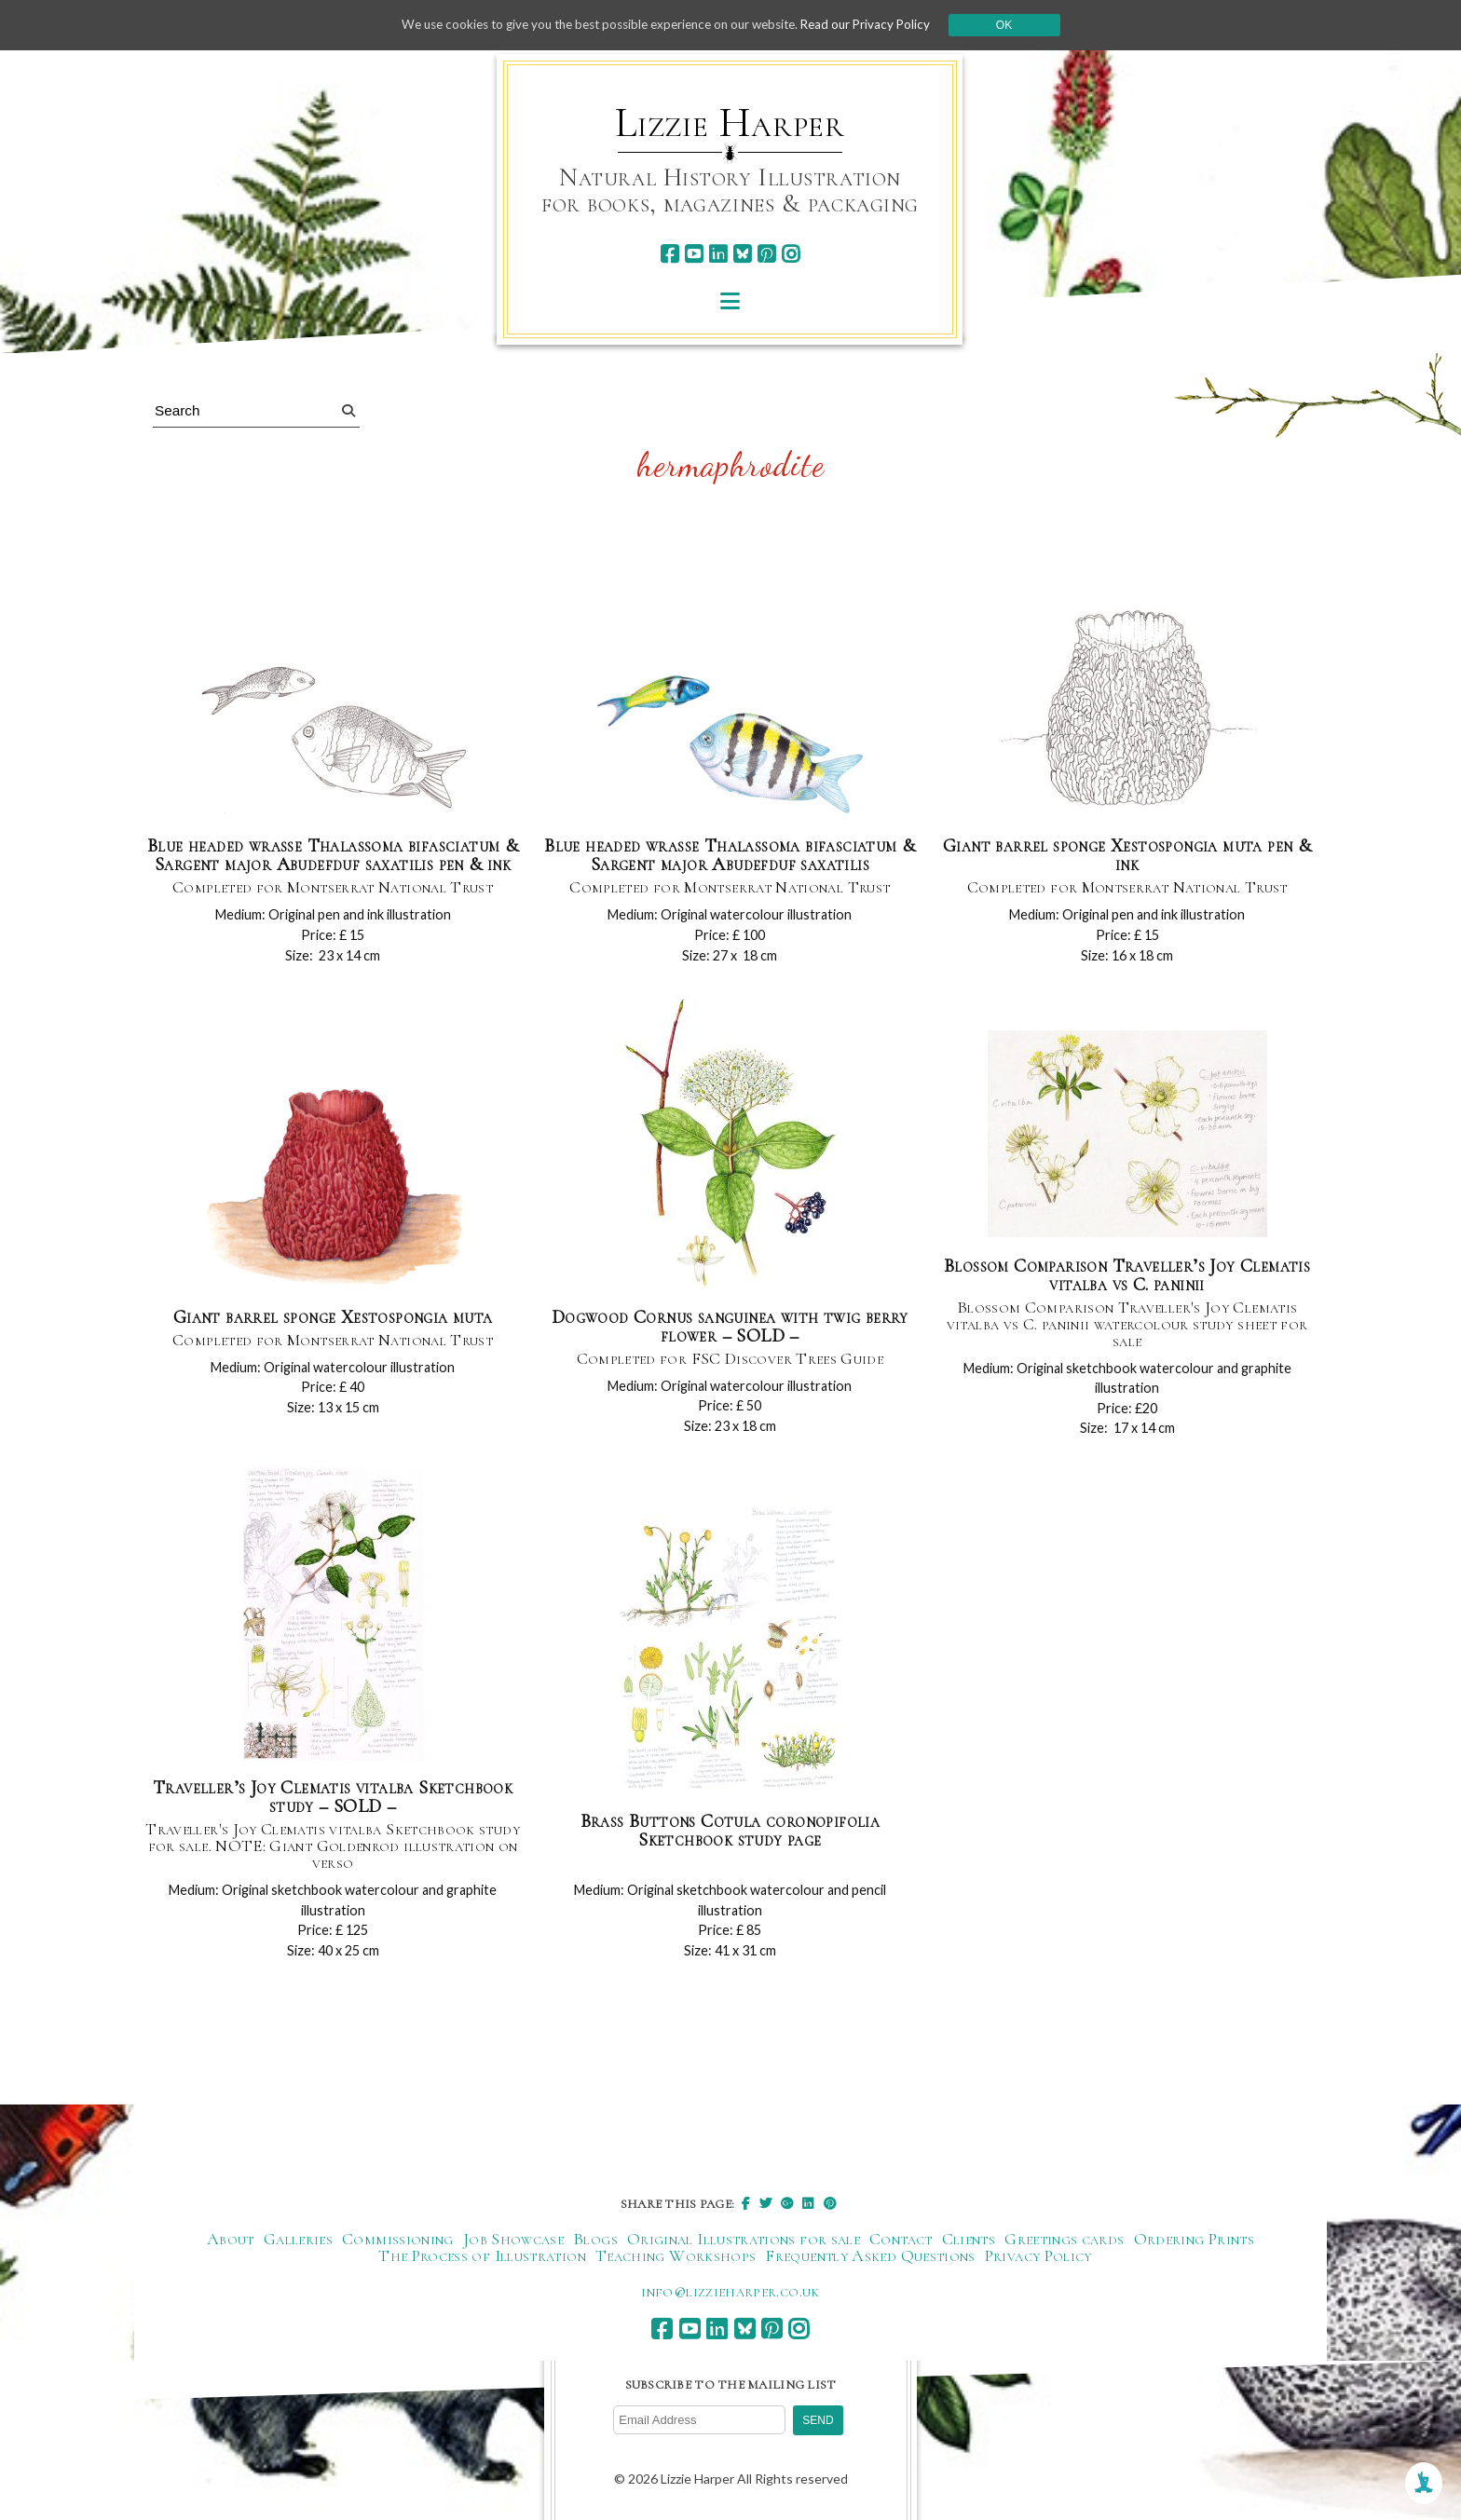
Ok (1021, 25)
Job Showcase (513, 2242)
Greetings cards (1064, 2242)
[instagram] (790, 253)
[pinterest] (766, 253)
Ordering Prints (1194, 2242)
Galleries (298, 2242)
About (230, 2242)
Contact (901, 2242)
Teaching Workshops (675, 2259)
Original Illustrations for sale (743, 2242)
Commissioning (398, 2242)
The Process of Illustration (482, 2259)
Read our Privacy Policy (879, 25)
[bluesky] (742, 253)
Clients (969, 2242)
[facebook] (669, 253)
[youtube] (694, 253)
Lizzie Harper (730, 123)
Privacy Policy (1038, 2259)
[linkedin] (718, 253)
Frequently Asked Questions (870, 2259)
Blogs (595, 2242)
